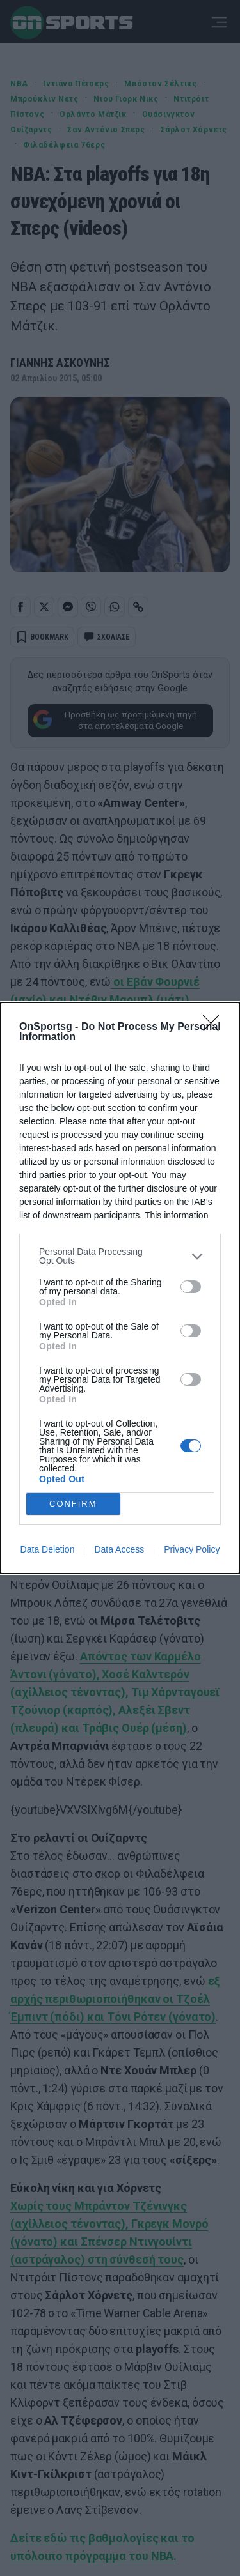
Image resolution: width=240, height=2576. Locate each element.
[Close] (215, 1027)
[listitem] (120, 1256)
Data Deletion (47, 1549)
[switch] (190, 1286)
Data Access (119, 1549)
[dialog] (120, 1288)
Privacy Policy (192, 1549)
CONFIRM (73, 1504)
